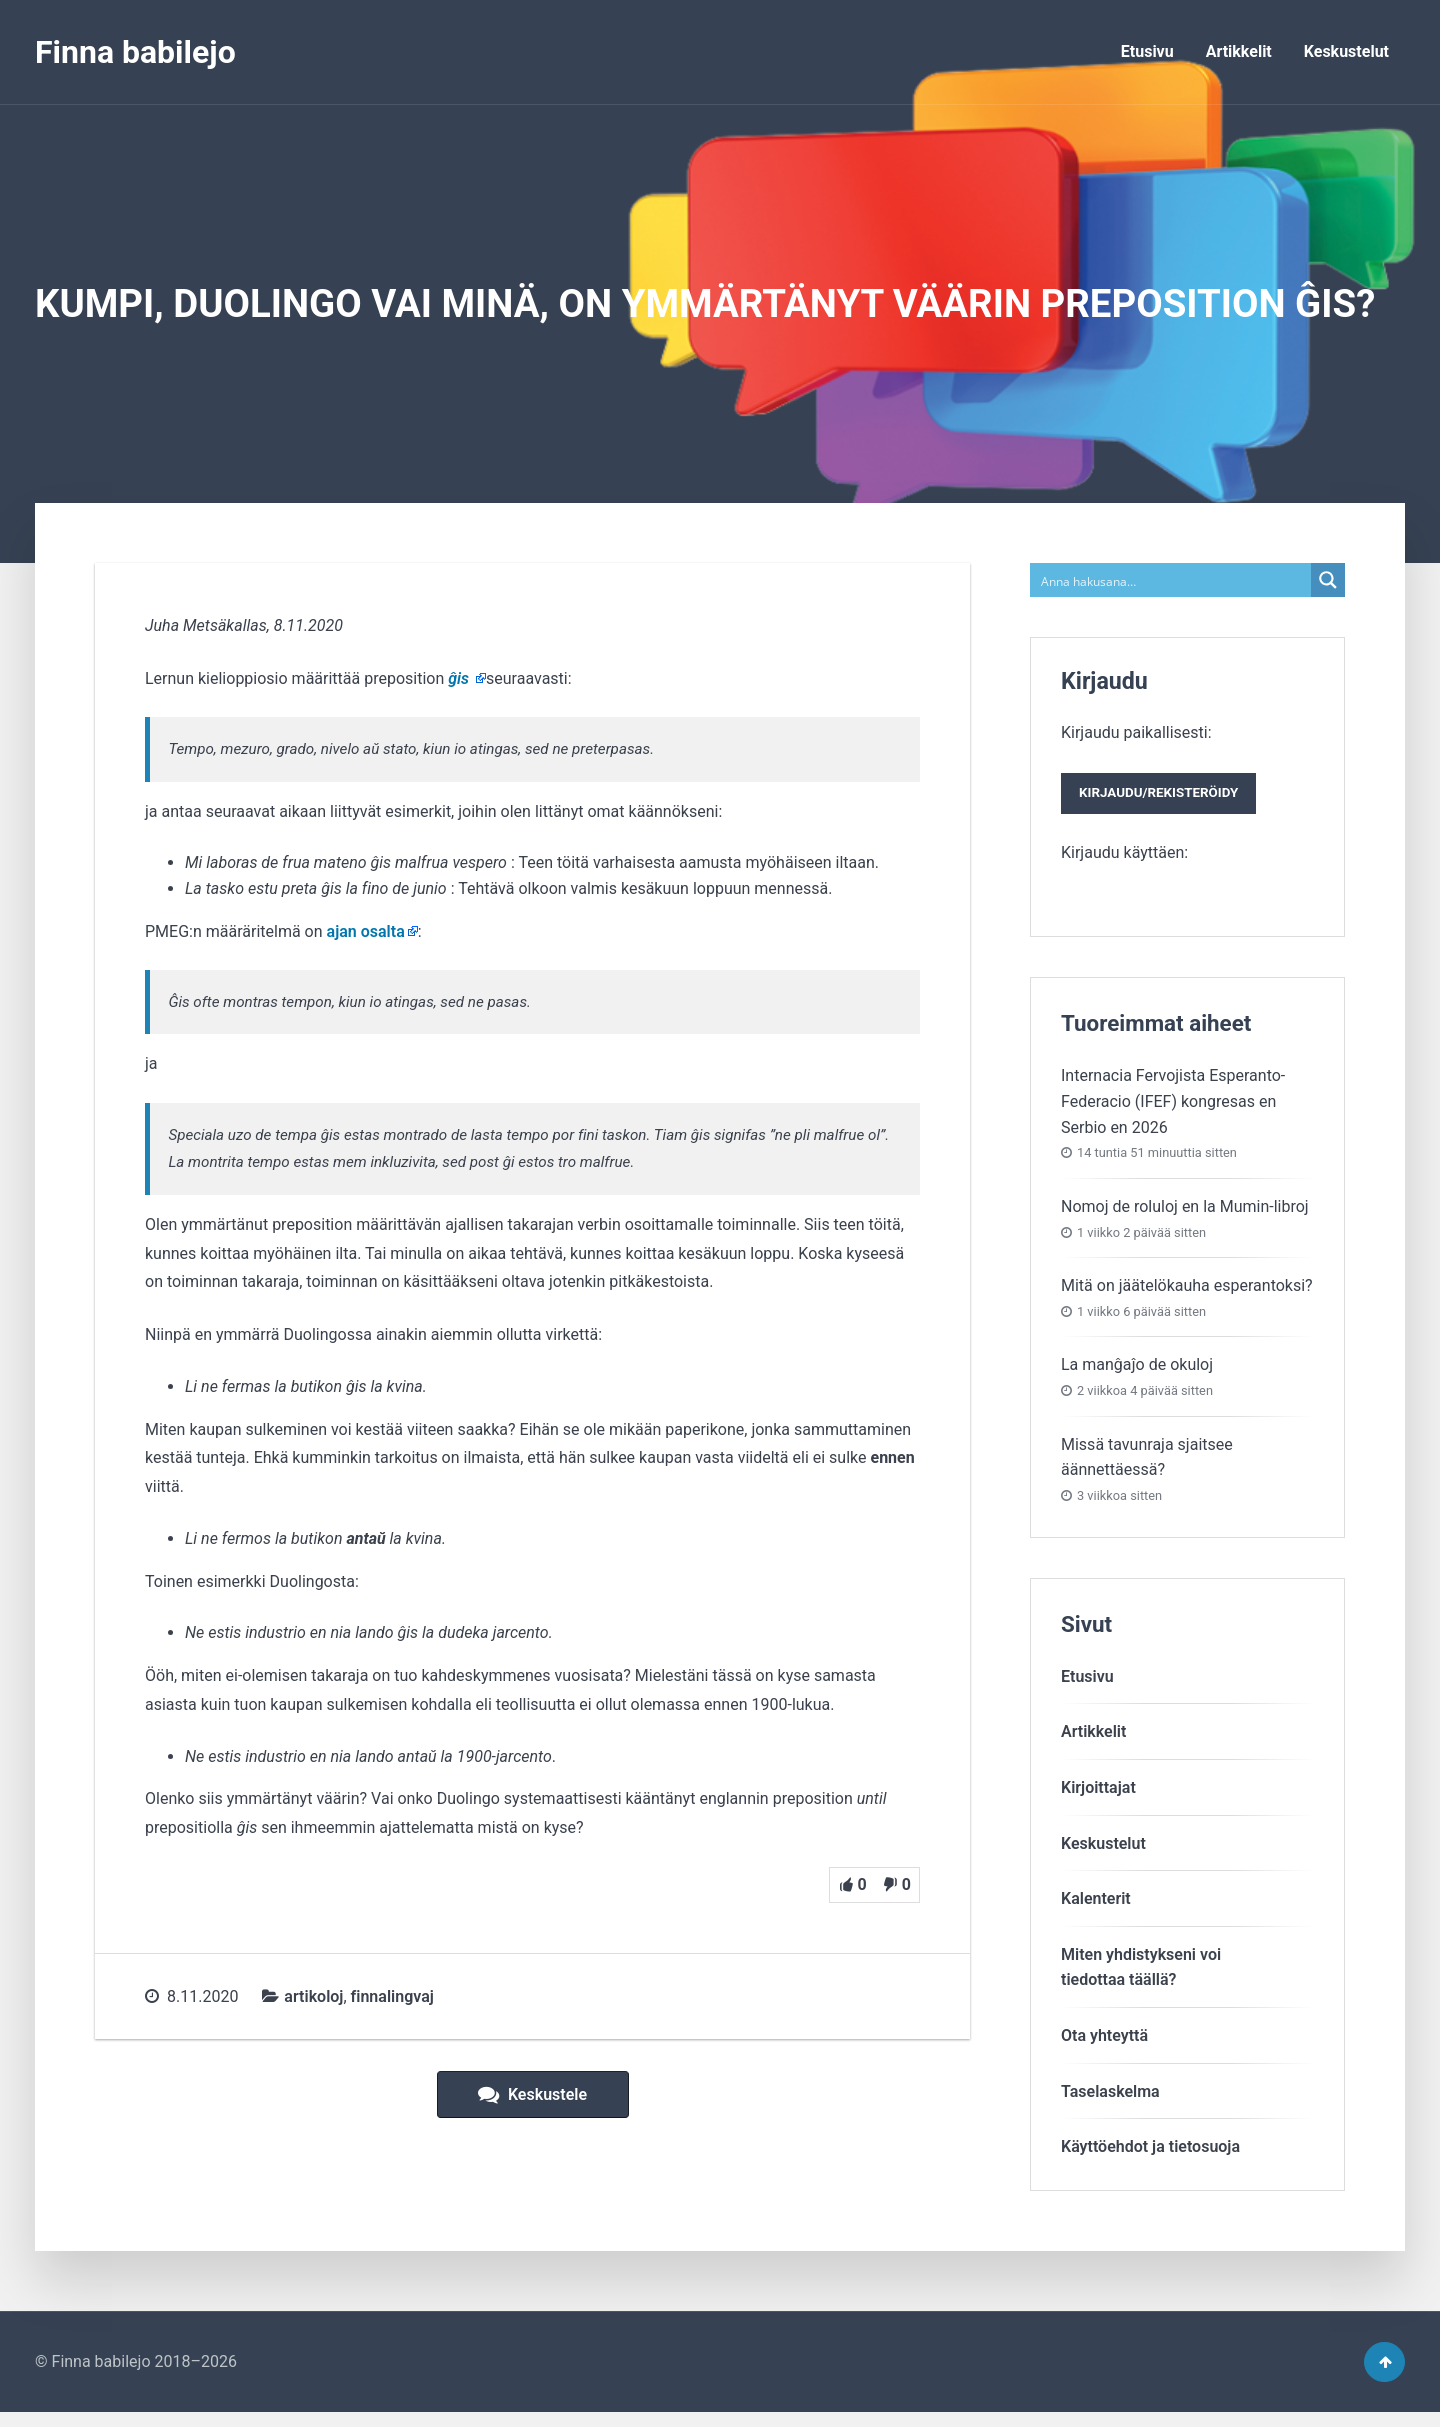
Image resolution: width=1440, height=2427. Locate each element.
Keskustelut (1346, 51)
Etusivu (1147, 51)
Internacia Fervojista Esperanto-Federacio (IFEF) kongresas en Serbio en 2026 (1173, 1109)
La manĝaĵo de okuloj (1137, 1372)
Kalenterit (1096, 1906)
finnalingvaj (392, 1996)
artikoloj (313, 1996)
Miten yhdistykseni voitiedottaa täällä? (1141, 1974)
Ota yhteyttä (1104, 2042)
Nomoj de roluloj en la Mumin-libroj (1185, 1213)
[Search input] (1171, 580)
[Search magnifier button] (1328, 580)
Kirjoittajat (1098, 1794)
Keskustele (532, 2094)
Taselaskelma (1110, 2098)
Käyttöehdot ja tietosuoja (1150, 2154)
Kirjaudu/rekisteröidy (1169, 798)
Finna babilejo (135, 52)
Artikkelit (1239, 51)
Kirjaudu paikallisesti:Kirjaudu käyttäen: (1169, 796)
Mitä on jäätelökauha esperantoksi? (1187, 1292)
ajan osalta (366, 931)
